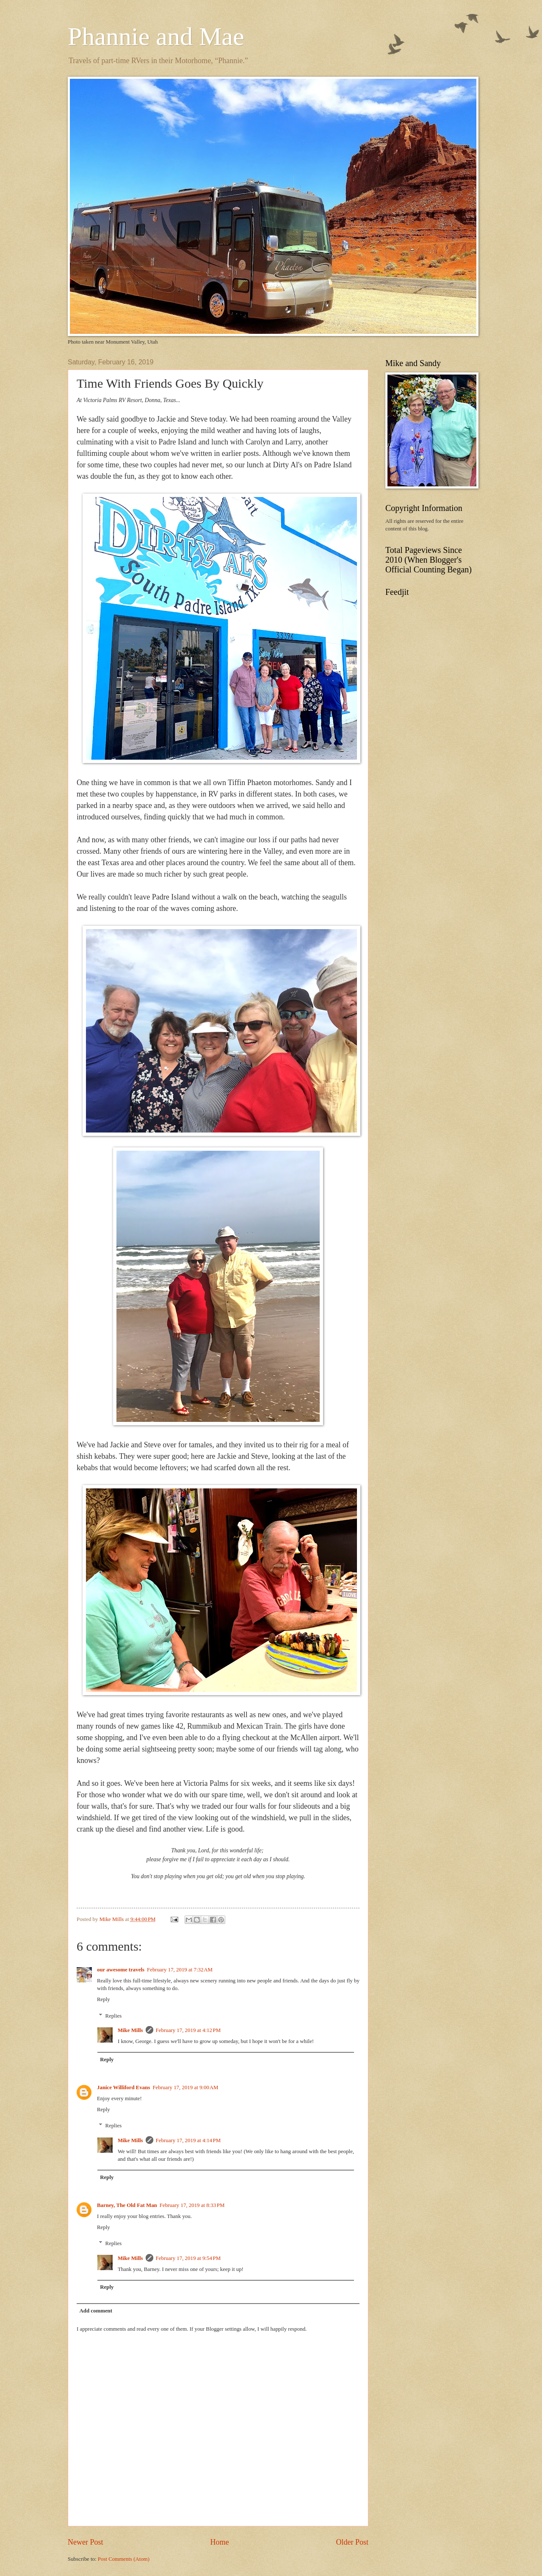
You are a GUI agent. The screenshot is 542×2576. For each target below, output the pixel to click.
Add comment (95, 2311)
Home (219, 2542)
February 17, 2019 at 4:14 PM (188, 2140)
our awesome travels (120, 1970)
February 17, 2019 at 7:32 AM (180, 1970)
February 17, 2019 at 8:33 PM (192, 2205)
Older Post (352, 2542)
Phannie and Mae (156, 36)
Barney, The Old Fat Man (127, 2205)
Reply (103, 1999)
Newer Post (85, 2542)
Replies (113, 2015)
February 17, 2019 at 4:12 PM (188, 2030)
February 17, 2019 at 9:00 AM (185, 2087)
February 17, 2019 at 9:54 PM (188, 2258)
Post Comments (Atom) (123, 2559)
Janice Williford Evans (123, 2087)
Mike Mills (130, 2030)
